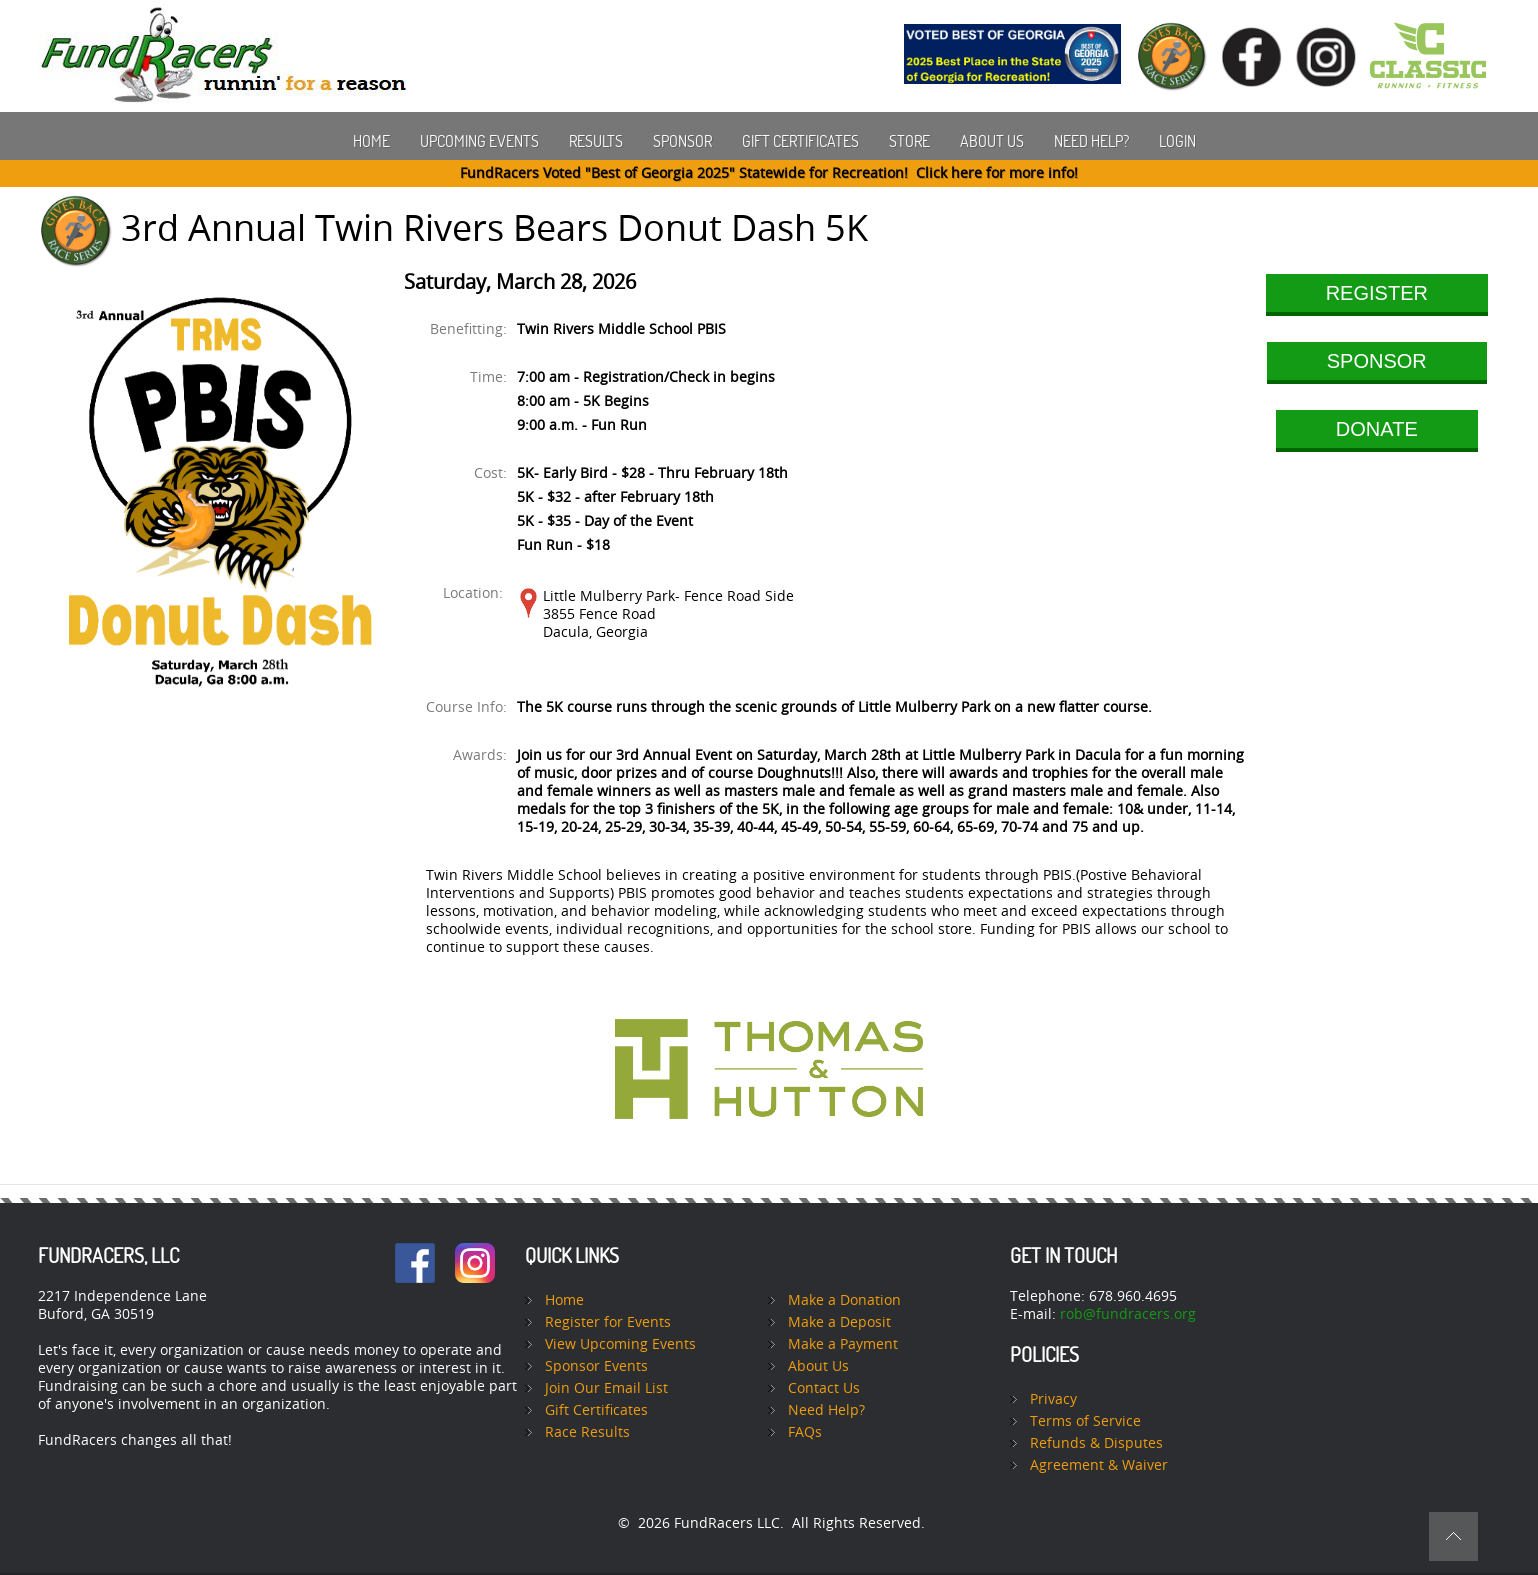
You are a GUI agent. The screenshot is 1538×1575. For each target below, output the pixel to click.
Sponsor (682, 141)
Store (909, 141)
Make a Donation (844, 1300)
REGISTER (1377, 293)
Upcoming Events (479, 141)
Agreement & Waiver (1099, 1465)
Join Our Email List (606, 1388)
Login (1177, 141)
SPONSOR (1377, 361)
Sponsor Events (596, 1366)
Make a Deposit (839, 1322)
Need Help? (1091, 141)
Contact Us (824, 1388)
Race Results (587, 1432)
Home (371, 141)
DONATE (1377, 429)
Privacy (1053, 1399)
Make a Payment (843, 1344)
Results (596, 141)
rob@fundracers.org (1128, 1314)
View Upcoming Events (620, 1344)
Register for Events (608, 1322)
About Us (992, 141)
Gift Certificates (800, 141)
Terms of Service (1085, 1421)
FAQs (805, 1432)
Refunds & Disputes (1096, 1443)
